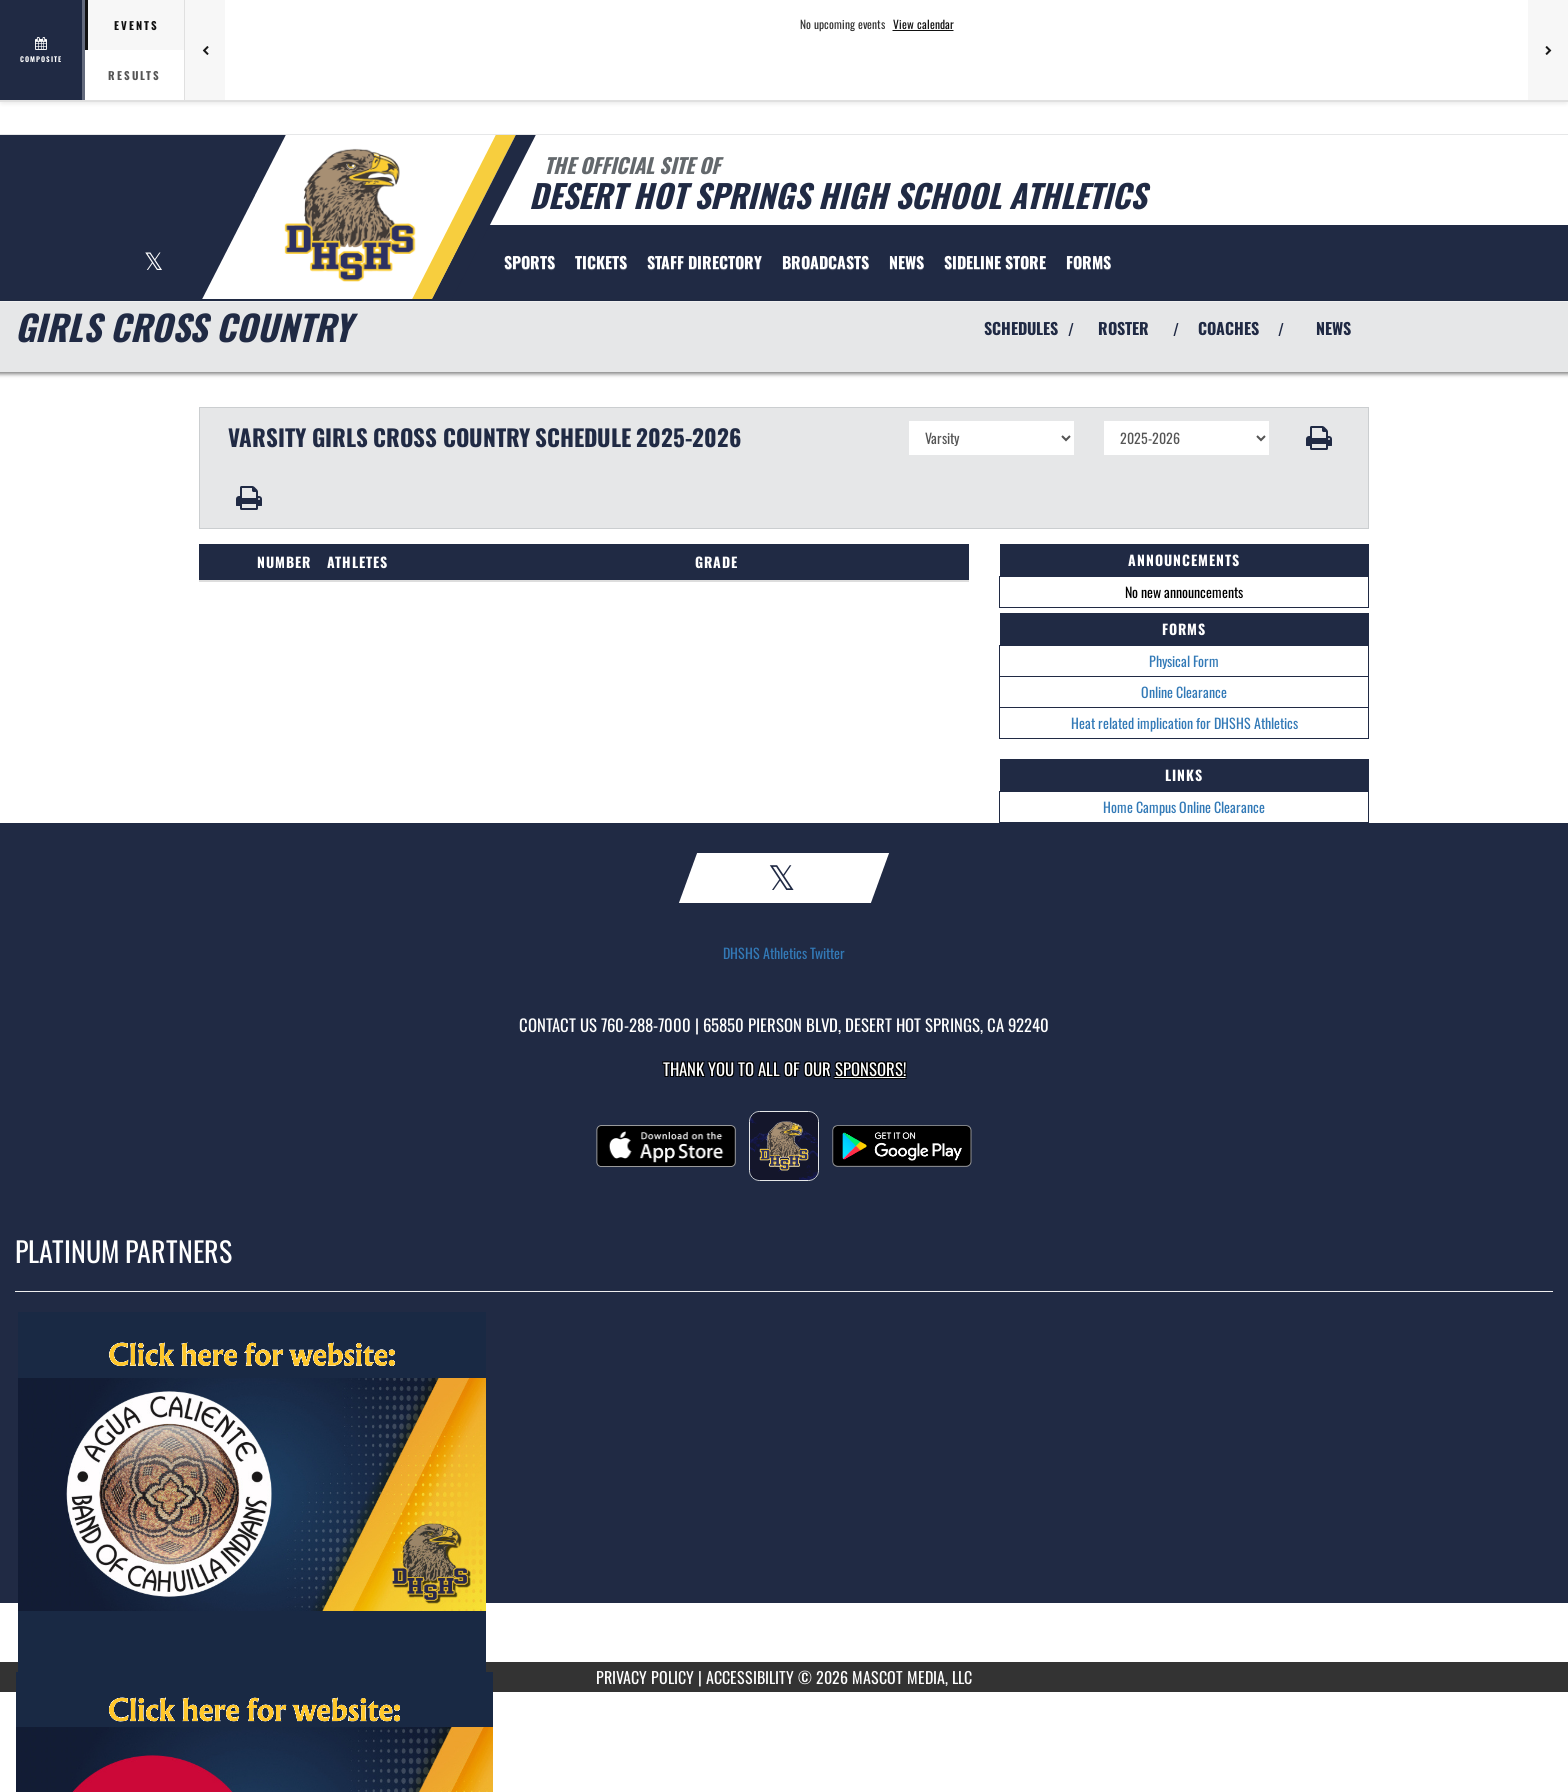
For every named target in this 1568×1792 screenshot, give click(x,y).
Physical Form (1184, 660)
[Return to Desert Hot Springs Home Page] (349, 215)
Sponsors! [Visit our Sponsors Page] (870, 1068)
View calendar (923, 24)
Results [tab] (134, 75)
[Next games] (1548, 50)
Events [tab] (136, 25)
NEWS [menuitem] (906, 262)
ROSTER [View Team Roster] (1123, 328)
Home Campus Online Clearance (1184, 806)
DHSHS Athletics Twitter (784, 953)
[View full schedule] (42, 50)
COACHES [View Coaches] (1228, 328)
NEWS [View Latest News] (1333, 328)
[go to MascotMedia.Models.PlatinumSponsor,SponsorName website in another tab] (784, 1492)
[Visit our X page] (153, 263)
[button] (1319, 438)
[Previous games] (205, 50)
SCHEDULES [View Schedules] (1021, 328)
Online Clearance (1184, 691)
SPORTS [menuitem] (529, 262)
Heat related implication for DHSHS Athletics (1184, 722)
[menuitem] (601, 262)
